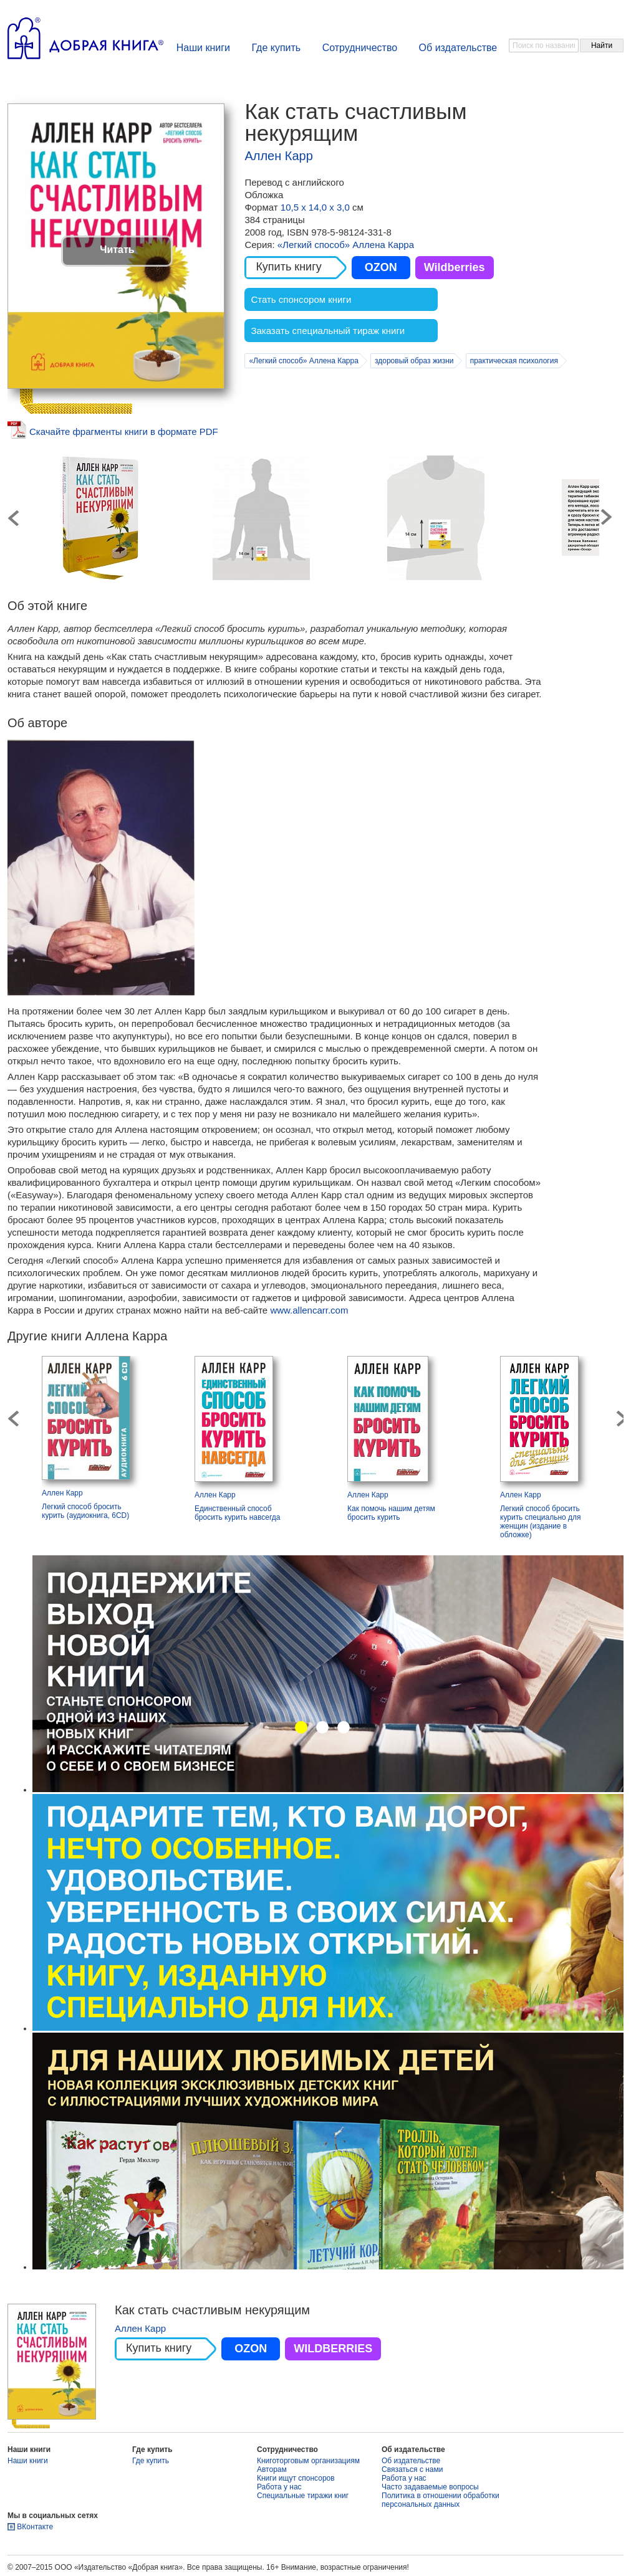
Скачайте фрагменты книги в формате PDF (123, 431)
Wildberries (454, 267)
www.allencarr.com (309, 1310)
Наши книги (203, 47)
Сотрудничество (360, 47)
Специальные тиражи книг (303, 2495)
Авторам (272, 2469)
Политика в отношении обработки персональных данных (440, 2500)
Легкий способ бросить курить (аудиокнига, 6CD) (85, 1511)
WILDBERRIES (333, 2348)
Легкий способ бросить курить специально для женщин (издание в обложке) (540, 1521)
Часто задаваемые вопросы (430, 2487)
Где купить (276, 47)
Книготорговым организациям (308, 2460)
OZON (381, 267)
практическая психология (514, 360)
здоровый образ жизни (414, 360)
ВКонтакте (35, 2526)
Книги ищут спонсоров (296, 2478)
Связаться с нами (412, 2469)
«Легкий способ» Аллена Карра (345, 244)
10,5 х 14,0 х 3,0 (316, 207)
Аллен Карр (278, 156)
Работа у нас (279, 2487)
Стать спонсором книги (301, 299)
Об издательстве (458, 47)
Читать (117, 249)
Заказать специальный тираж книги (328, 330)
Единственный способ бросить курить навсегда (237, 1513)
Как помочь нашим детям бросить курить (391, 1513)
